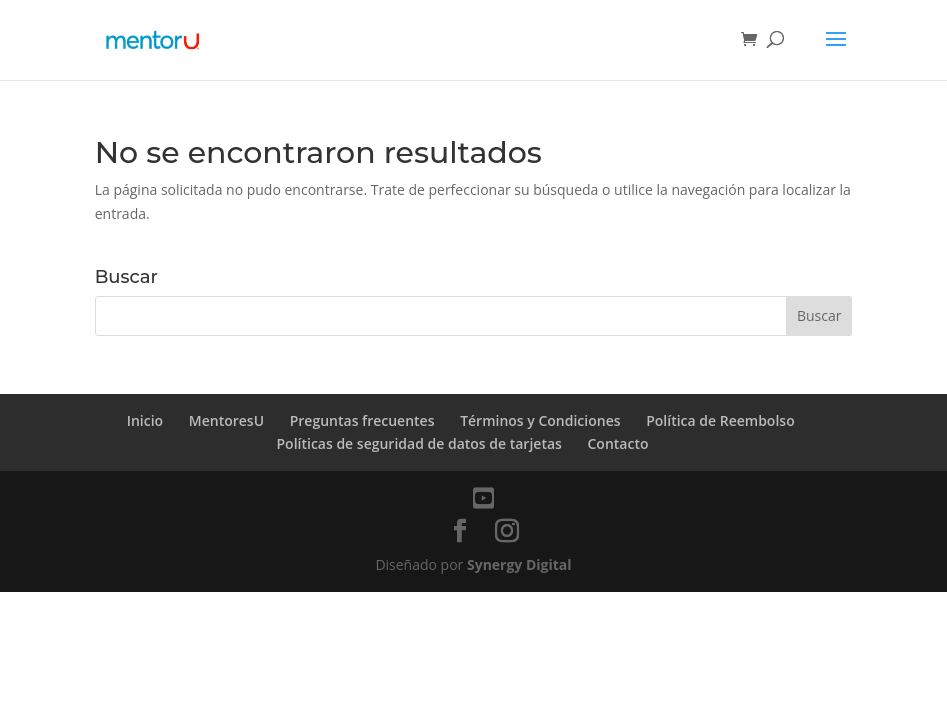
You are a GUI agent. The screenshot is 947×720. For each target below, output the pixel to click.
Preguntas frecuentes (362, 420)
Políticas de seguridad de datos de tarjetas (418, 443)
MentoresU (226, 420)
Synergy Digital (519, 564)
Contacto (618, 443)
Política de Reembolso (722, 420)
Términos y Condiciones (540, 420)
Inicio (145, 420)
